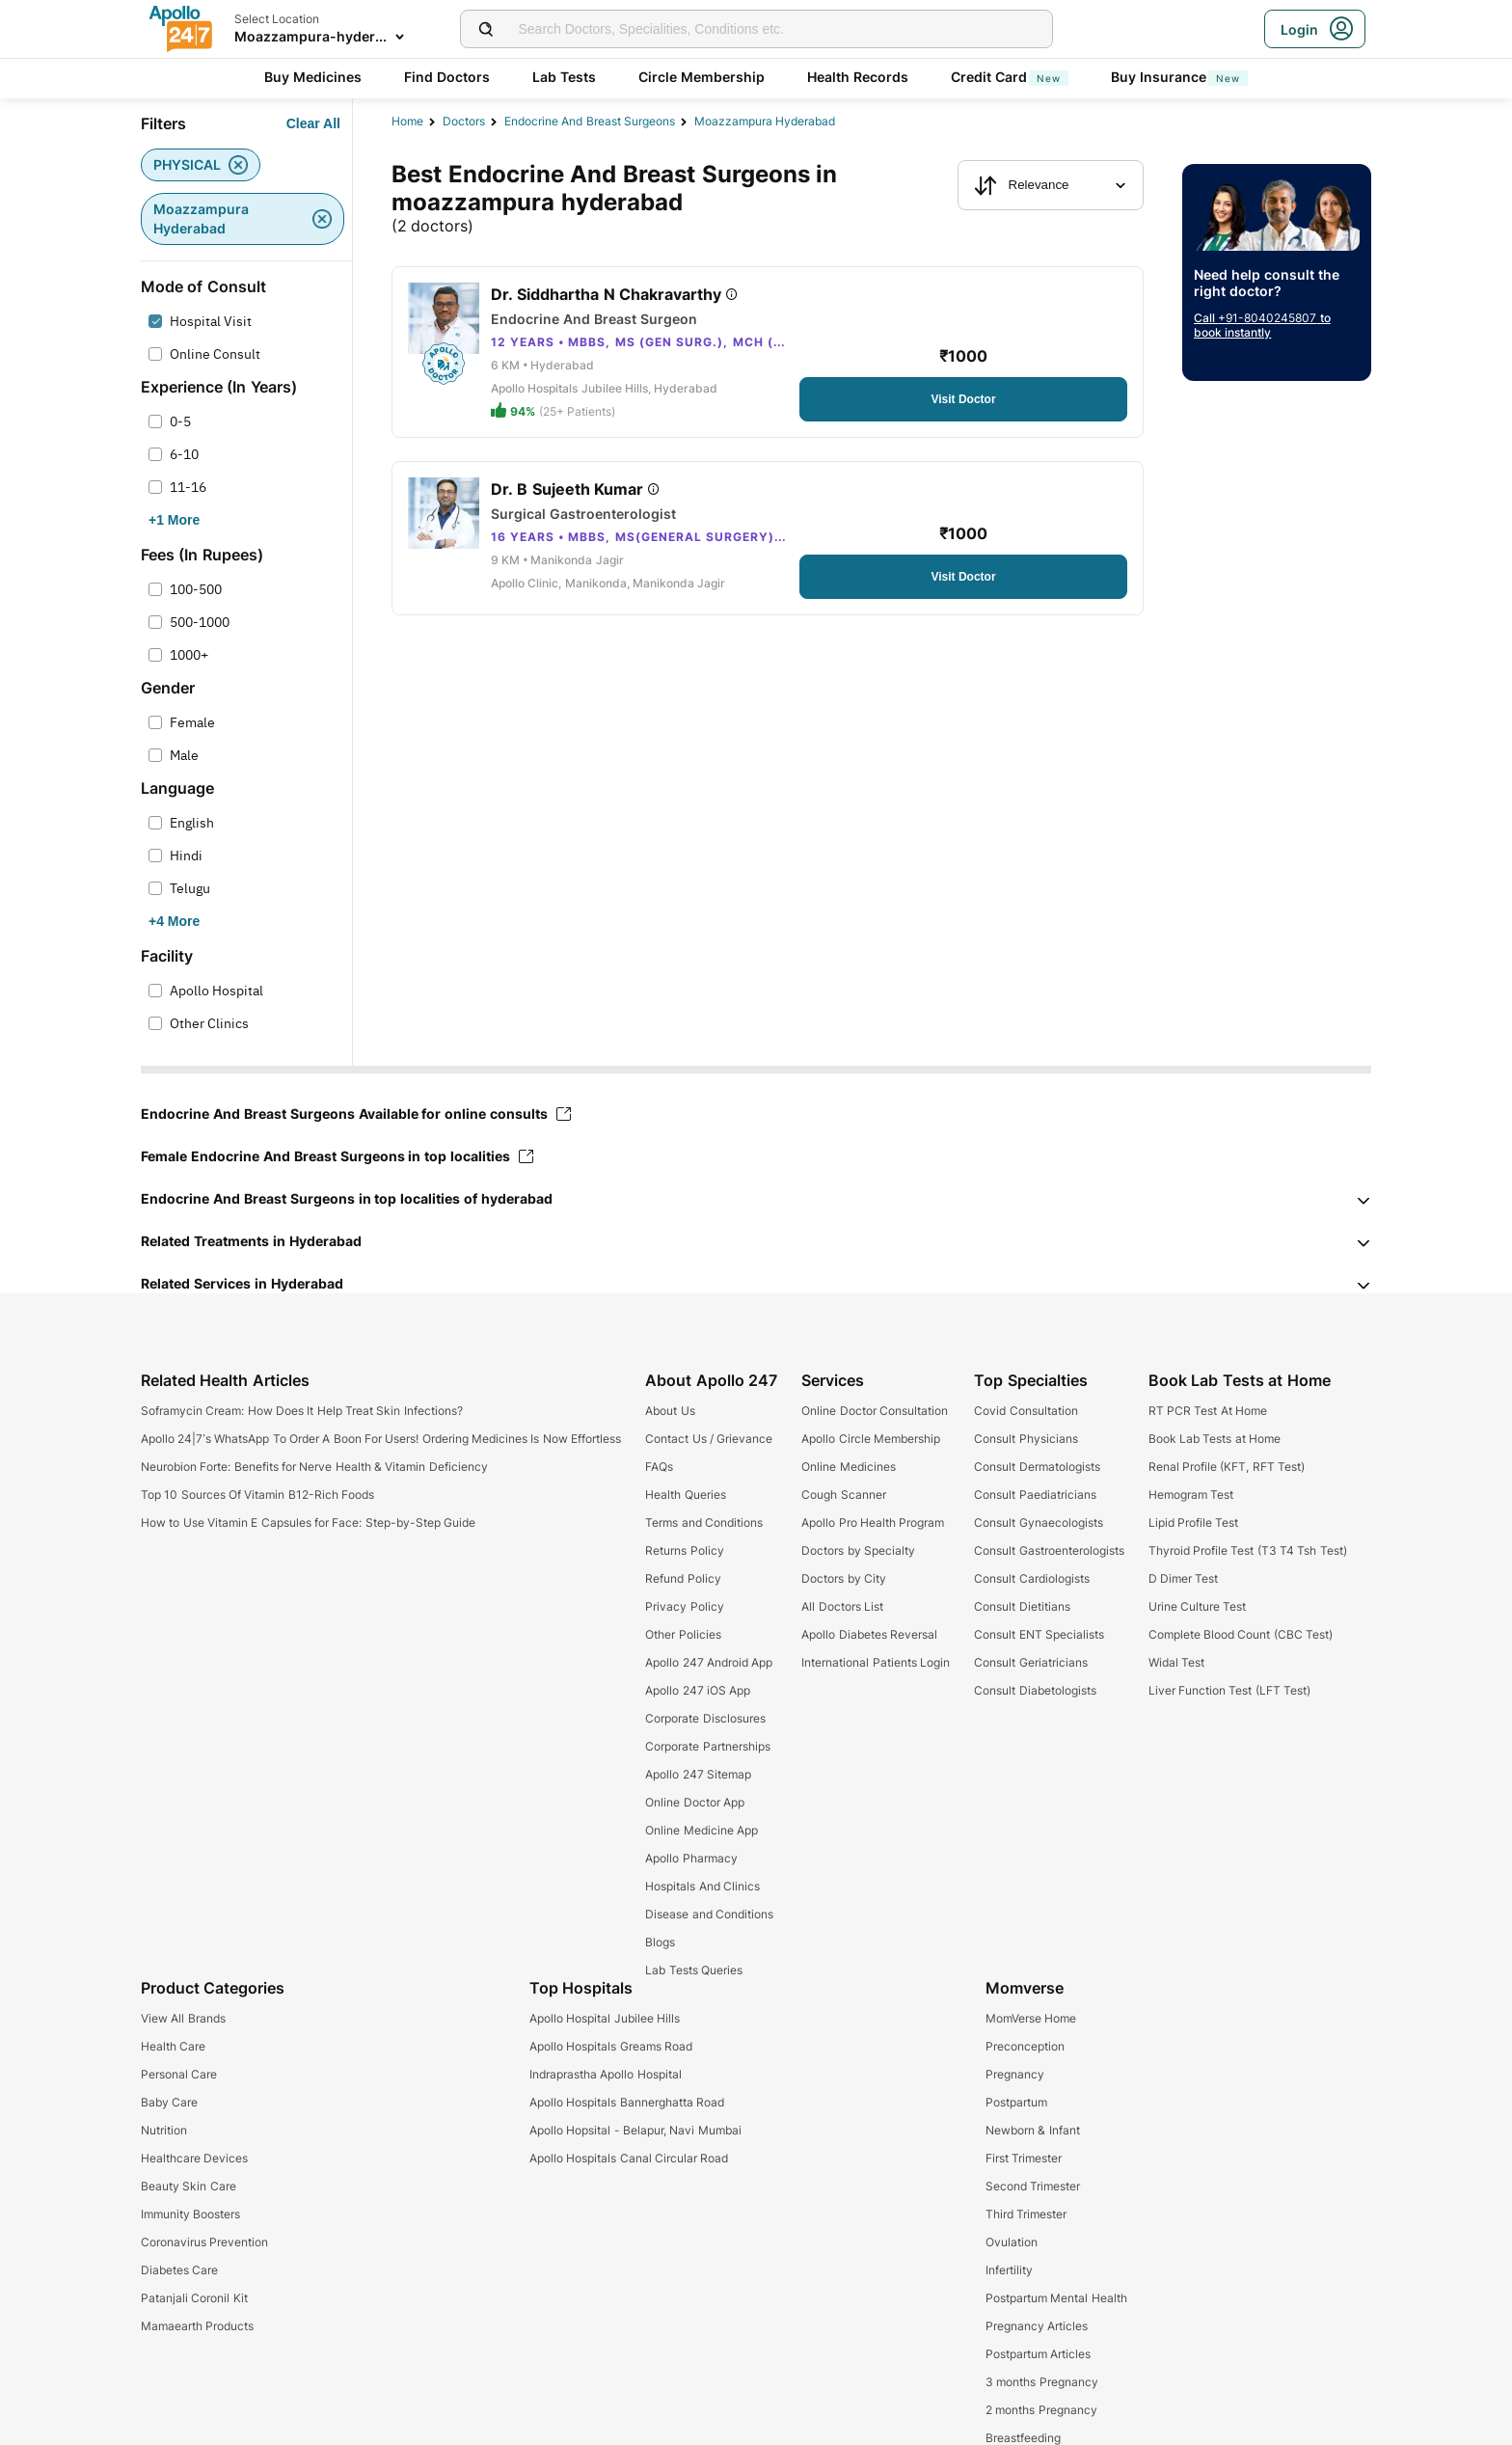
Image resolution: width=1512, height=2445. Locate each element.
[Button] (313, 123)
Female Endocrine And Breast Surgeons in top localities (337, 1156)
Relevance (1021, 185)
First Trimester (1024, 2158)
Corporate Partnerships (707, 1746)
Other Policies (682, 1634)
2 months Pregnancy (1041, 2410)
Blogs (660, 1942)
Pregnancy (1015, 2074)
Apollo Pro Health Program (872, 1522)
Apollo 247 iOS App (697, 1690)
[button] (756, 1199)
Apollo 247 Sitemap (698, 1774)
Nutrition (164, 2130)
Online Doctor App (694, 1802)
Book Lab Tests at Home (1214, 1438)
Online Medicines (848, 1466)
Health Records (857, 76)
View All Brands (183, 2018)
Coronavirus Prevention (204, 2242)
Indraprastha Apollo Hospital (605, 2074)
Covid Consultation (1025, 1410)
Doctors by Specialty (858, 1550)
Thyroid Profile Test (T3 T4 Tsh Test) (1247, 1550)
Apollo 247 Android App (708, 1662)
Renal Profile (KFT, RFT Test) (1226, 1466)
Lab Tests (564, 76)
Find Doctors (447, 76)
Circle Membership (701, 76)
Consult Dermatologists (1036, 1466)
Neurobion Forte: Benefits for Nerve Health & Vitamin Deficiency (314, 1466)
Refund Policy (682, 1578)
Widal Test (1176, 1662)
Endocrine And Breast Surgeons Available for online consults (356, 1113)
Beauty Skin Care (188, 2186)
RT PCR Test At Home (1207, 1410)
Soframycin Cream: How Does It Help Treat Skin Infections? (302, 1410)
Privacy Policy (684, 1606)
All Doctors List (842, 1606)
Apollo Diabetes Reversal (869, 1634)
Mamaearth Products (197, 2326)
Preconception (1025, 2046)
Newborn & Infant (1033, 2130)
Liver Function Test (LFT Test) (1229, 1690)
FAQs (659, 1466)
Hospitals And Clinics (702, 1886)
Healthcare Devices (194, 2158)
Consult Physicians (1025, 1438)
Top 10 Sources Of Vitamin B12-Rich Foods (257, 1494)
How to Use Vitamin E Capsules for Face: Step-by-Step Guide (308, 1522)
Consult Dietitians (1021, 1606)
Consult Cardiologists (1031, 1578)
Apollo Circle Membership (870, 1438)
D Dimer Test (1183, 1578)
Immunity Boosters (190, 2214)
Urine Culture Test (1197, 1606)
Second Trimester (1033, 2186)
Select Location (276, 19)
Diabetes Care (179, 2270)
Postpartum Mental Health (1056, 2298)
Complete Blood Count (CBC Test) (1240, 1634)
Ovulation (1012, 2242)
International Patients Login (875, 1662)
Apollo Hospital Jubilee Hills (604, 2018)
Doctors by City (843, 1578)
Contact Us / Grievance (708, 1438)
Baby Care (169, 2102)
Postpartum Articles (1038, 2354)
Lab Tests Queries (693, 1970)
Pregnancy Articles (1037, 2326)
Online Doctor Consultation (874, 1410)
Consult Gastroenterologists (1048, 1550)
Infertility (1009, 2270)
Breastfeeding (1023, 2438)
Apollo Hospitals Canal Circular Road (628, 2158)
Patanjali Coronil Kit (194, 2298)
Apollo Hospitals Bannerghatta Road (626, 2102)
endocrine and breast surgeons (589, 121)
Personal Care (179, 2074)
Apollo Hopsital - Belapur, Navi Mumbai (635, 2130)
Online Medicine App (701, 1830)
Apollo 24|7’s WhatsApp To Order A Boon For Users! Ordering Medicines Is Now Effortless (381, 1438)
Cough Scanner (843, 1494)
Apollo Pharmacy (691, 1858)
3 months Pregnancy (1042, 2382)
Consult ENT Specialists (1039, 1634)
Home (407, 121)
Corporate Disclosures (705, 1718)
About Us (669, 1410)
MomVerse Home (1031, 2018)
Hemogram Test (1190, 1494)
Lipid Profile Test (1193, 1522)
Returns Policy (684, 1550)
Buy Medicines (313, 76)
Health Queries (685, 1494)
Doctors (464, 121)
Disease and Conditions (709, 1914)
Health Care (173, 2046)
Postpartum (1016, 2102)
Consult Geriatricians (1030, 1662)
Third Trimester (1026, 2214)
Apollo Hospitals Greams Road (610, 2046)
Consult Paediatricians (1034, 1494)
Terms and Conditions (704, 1522)
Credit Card (1009, 76)
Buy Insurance (1179, 76)
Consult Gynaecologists (1038, 1522)
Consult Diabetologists (1034, 1690)
